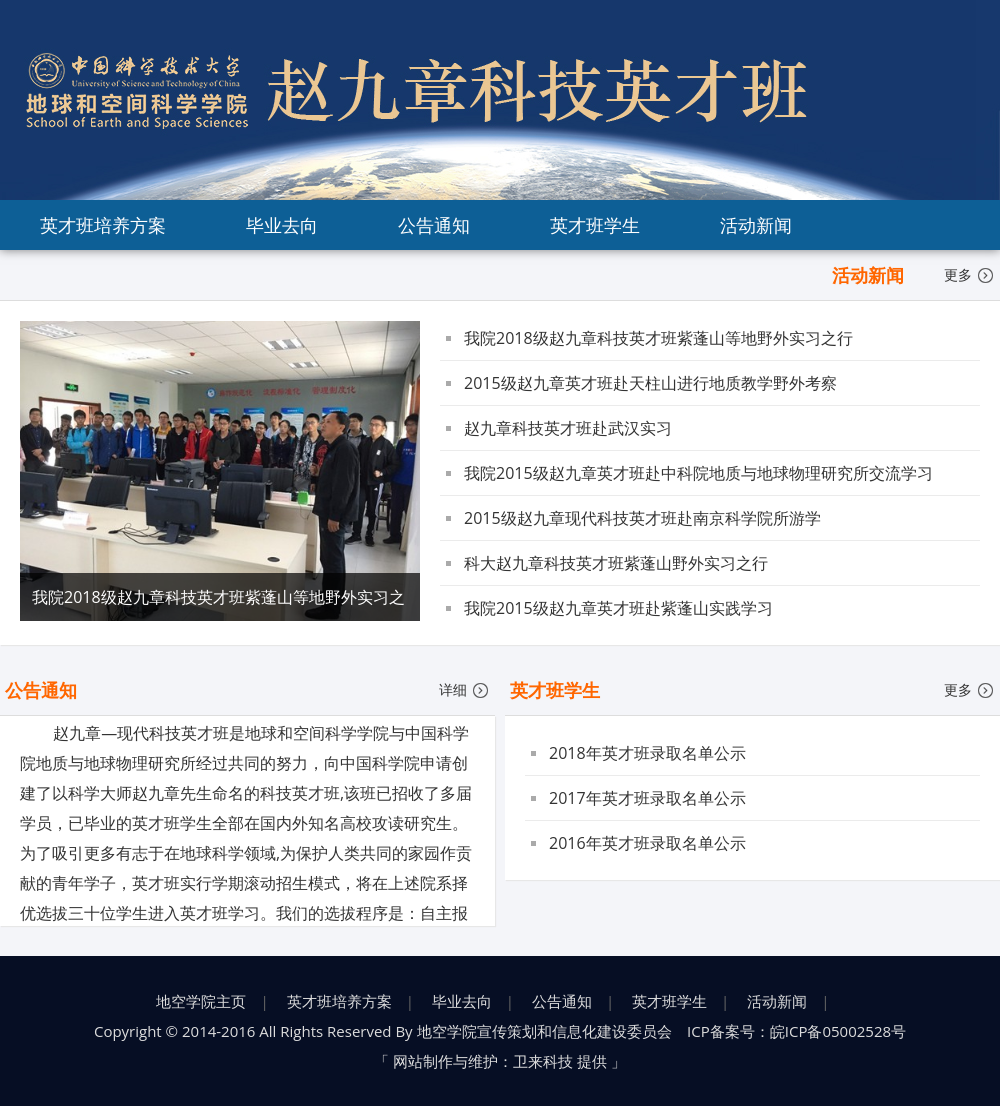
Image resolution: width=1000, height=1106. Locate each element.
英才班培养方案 (103, 225)
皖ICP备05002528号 (838, 1031)
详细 (464, 689)
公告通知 (434, 225)
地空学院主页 (201, 1001)
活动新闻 (756, 225)
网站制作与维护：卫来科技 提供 (500, 1061)
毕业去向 (282, 225)
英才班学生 (595, 225)
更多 (969, 274)
